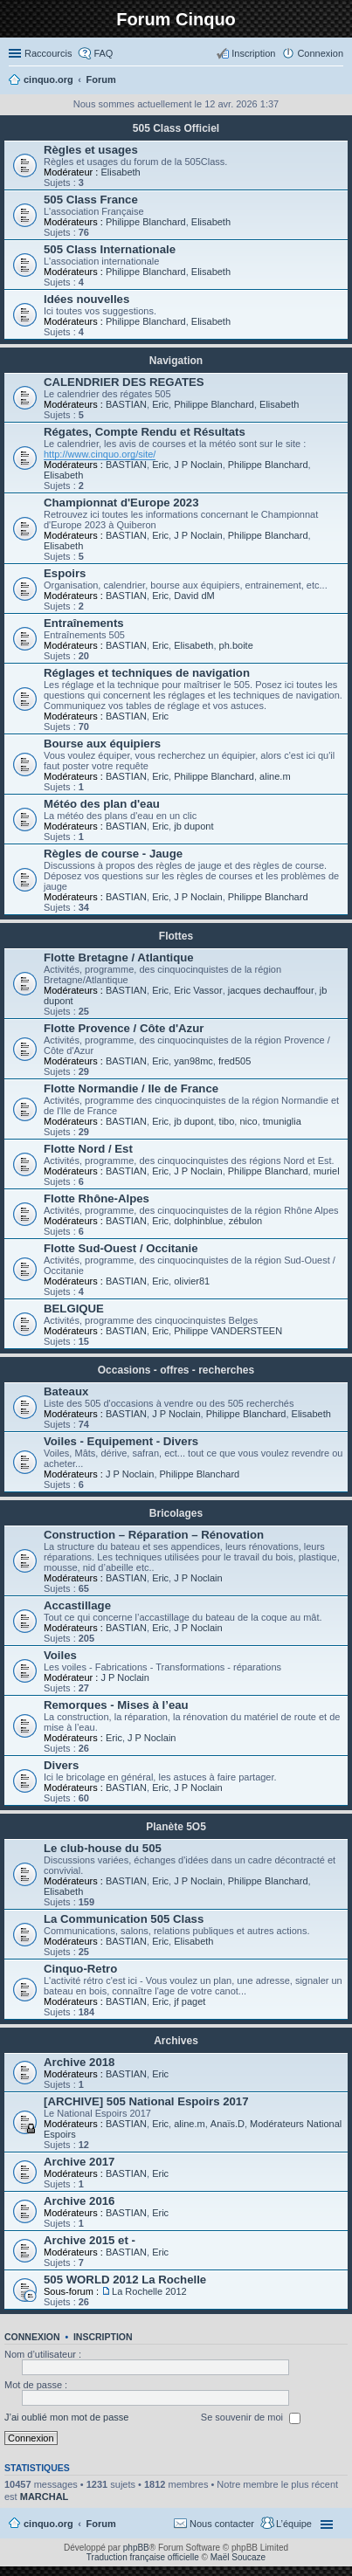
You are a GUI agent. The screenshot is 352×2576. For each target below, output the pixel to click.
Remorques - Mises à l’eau (116, 1705)
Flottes (176, 936)
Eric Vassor (198, 990)
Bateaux (66, 1391)
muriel (327, 1171)
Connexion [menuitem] (320, 53)
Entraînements (84, 623)
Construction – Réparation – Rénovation (154, 1534)
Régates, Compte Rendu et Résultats (144, 431)
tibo (227, 1121)
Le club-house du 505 (103, 1848)
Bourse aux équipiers (102, 743)
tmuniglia (282, 1121)
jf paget (189, 2001)
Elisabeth (120, 172)
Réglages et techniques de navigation (147, 672)
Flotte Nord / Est (88, 1148)
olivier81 (192, 1281)
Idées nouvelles (86, 299)
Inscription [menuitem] (253, 53)
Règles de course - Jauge (113, 853)
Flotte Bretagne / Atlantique (119, 957)
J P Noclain (198, 464)
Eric (160, 404)
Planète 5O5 (176, 1827)
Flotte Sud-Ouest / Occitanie (121, 1248)
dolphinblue (198, 1221)
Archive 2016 (79, 2201)
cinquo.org (48, 2523)
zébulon (246, 1221)
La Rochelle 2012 (149, 2291)
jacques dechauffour (271, 990)
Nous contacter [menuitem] (222, 2523)
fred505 (234, 1061)
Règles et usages (91, 149)
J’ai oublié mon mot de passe (66, 2417)
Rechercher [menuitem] (336, 81)
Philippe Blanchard (146, 222)
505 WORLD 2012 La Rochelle (125, 2279)
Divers (61, 1765)
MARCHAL (44, 2496)
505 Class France (91, 199)
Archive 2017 (79, 2161)
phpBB (136, 2547)
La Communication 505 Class (124, 1918)
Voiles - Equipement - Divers (121, 1441)
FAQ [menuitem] (103, 53)
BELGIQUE (74, 1308)
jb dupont (193, 826)
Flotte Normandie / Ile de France (131, 1088)
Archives (176, 2041)
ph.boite (236, 645)
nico (248, 1121)
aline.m (274, 776)
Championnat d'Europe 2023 (121, 502)
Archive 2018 (79, 2062)
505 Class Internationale (110, 249)
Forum (101, 2523)
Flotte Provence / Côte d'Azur (124, 1028)
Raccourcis (48, 53)
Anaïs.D (228, 2123)
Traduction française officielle (142, 2557)
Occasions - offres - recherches (176, 1370)
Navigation (176, 361)
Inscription (103, 2336)
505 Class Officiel (176, 128)
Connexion (32, 2336)
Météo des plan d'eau (102, 803)
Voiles (60, 1655)
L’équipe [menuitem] (294, 2523)
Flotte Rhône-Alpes (96, 1198)
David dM (194, 595)
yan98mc (193, 1061)
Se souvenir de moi (250, 2418)
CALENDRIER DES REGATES (124, 382)
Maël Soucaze (238, 2557)
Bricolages (176, 1513)
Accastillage (77, 1605)
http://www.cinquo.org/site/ (99, 454)
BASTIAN (126, 404)
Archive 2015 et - (89, 2240)
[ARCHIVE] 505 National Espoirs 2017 (146, 2101)
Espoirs (65, 573)
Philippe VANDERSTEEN (228, 1331)
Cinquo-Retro (80, 1968)
